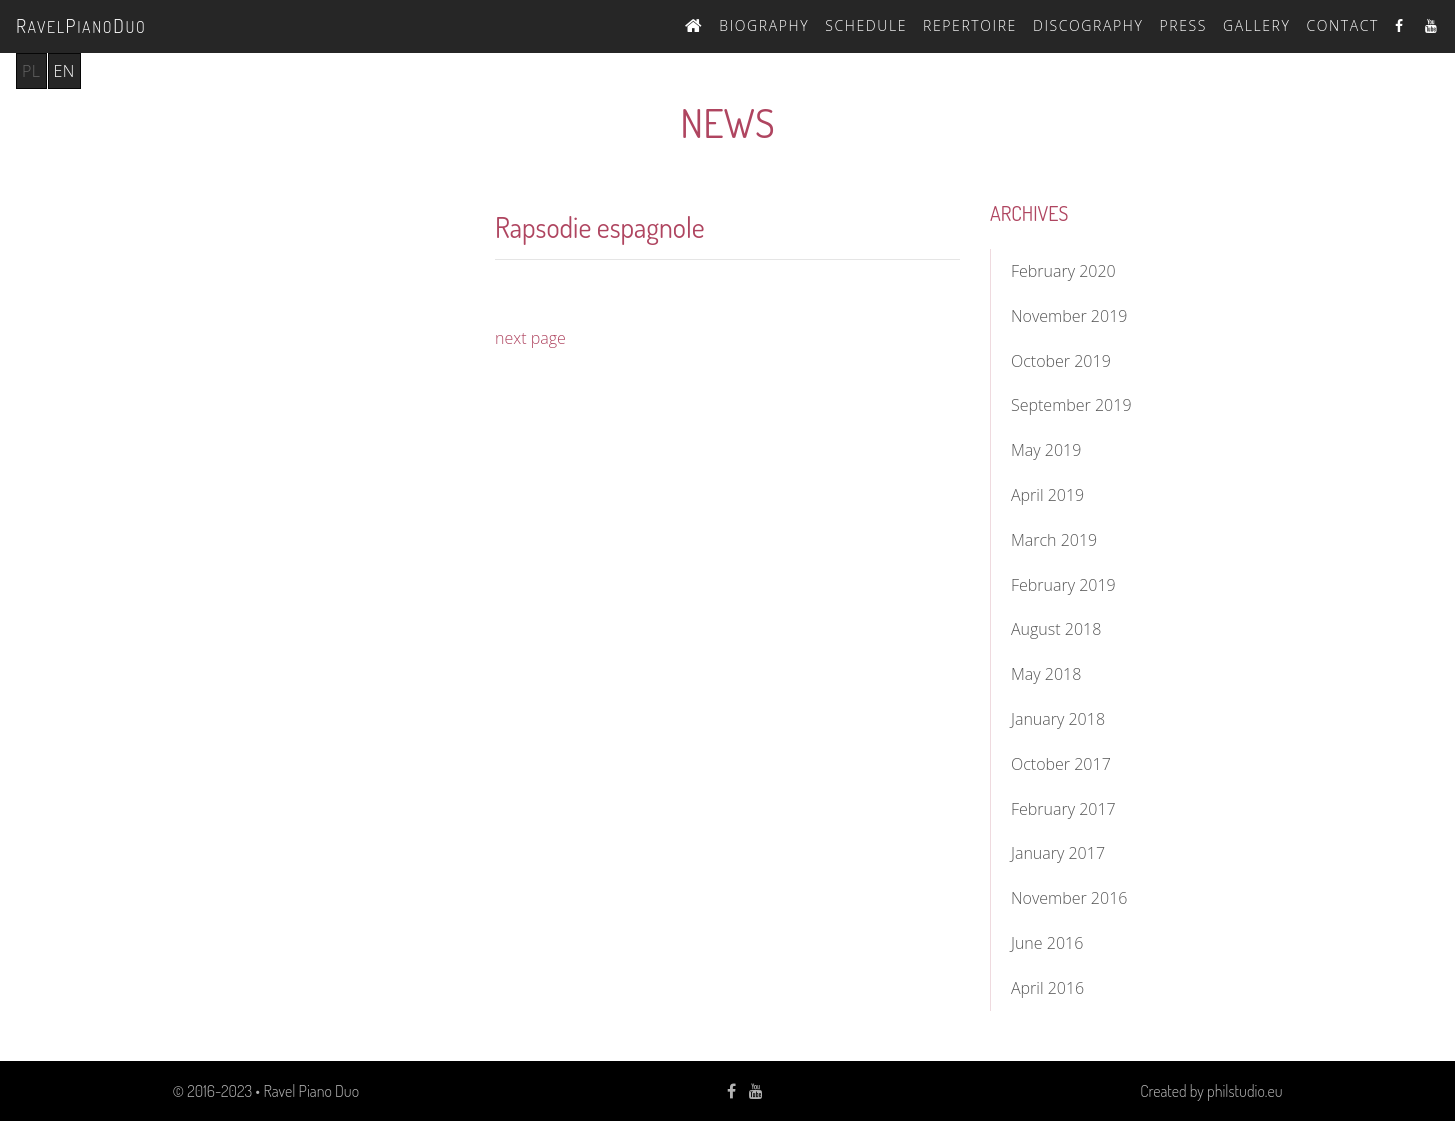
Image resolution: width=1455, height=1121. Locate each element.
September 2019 (1071, 405)
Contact (1343, 25)
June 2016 (1047, 943)
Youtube (1432, 25)
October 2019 (1061, 361)
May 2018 (1046, 674)
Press (1183, 25)
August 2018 (1056, 629)
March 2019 (1054, 540)
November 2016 (1069, 898)
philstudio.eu (1244, 1091)
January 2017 (1058, 853)
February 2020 (1063, 271)
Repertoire (970, 25)
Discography (1088, 25)
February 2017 (1063, 809)
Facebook (1402, 25)
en (64, 71)
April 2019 (1047, 495)
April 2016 (1047, 988)
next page (530, 338)
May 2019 (1046, 450)
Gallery (1257, 25)
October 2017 (1061, 764)
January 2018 (1058, 719)
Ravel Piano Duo (311, 1091)
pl (31, 71)
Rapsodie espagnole (600, 227)
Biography (764, 25)
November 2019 (1069, 316)
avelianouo (81, 25)
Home (694, 23)
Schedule (866, 25)
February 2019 (1063, 585)
